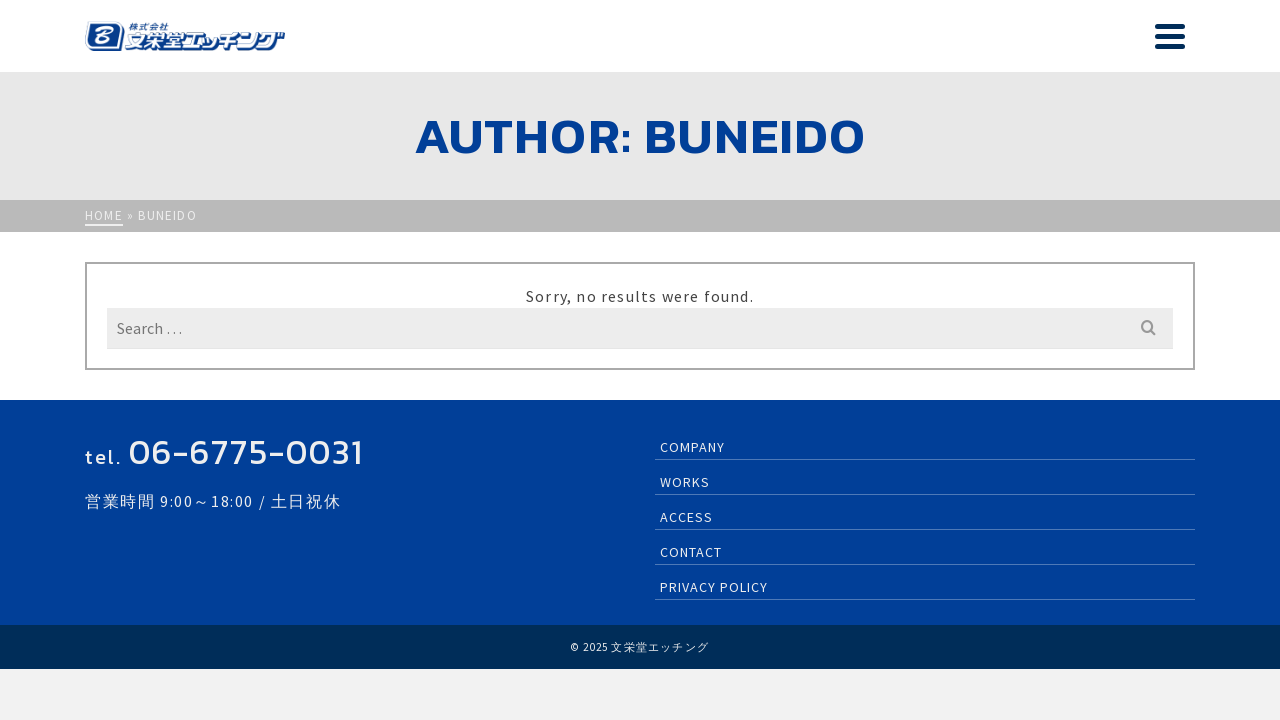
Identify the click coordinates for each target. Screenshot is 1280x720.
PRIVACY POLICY (714, 605)
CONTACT (1148, 45)
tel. (224, 475)
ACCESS (1061, 45)
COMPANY (882, 45)
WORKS (967, 45)
